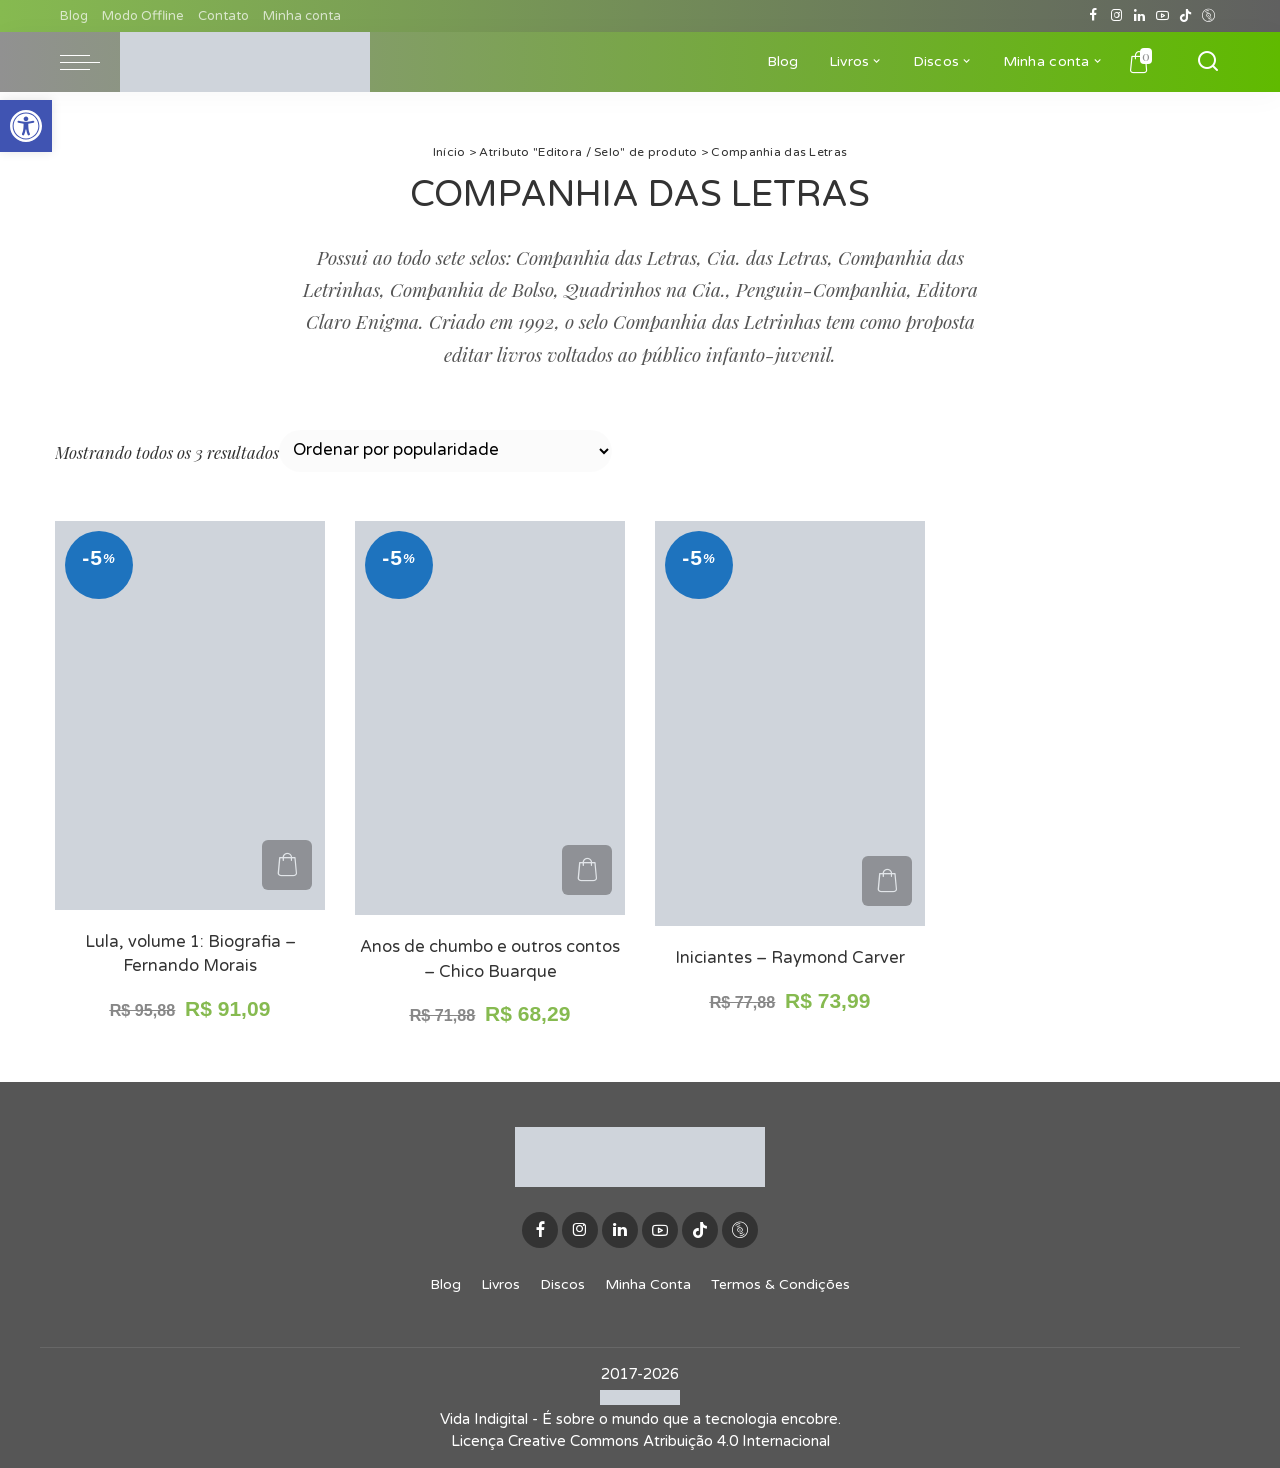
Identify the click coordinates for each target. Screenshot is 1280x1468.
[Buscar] (1208, 62)
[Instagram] (1116, 16)
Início (449, 152)
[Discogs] (1208, 16)
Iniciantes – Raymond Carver (790, 957)
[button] (26, 126)
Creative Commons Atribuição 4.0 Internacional (669, 1441)
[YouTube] (1162, 16)
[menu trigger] (90, 62)
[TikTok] (1185, 16)
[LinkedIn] (1139, 16)
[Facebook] (1093, 16)
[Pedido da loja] (445, 451)
